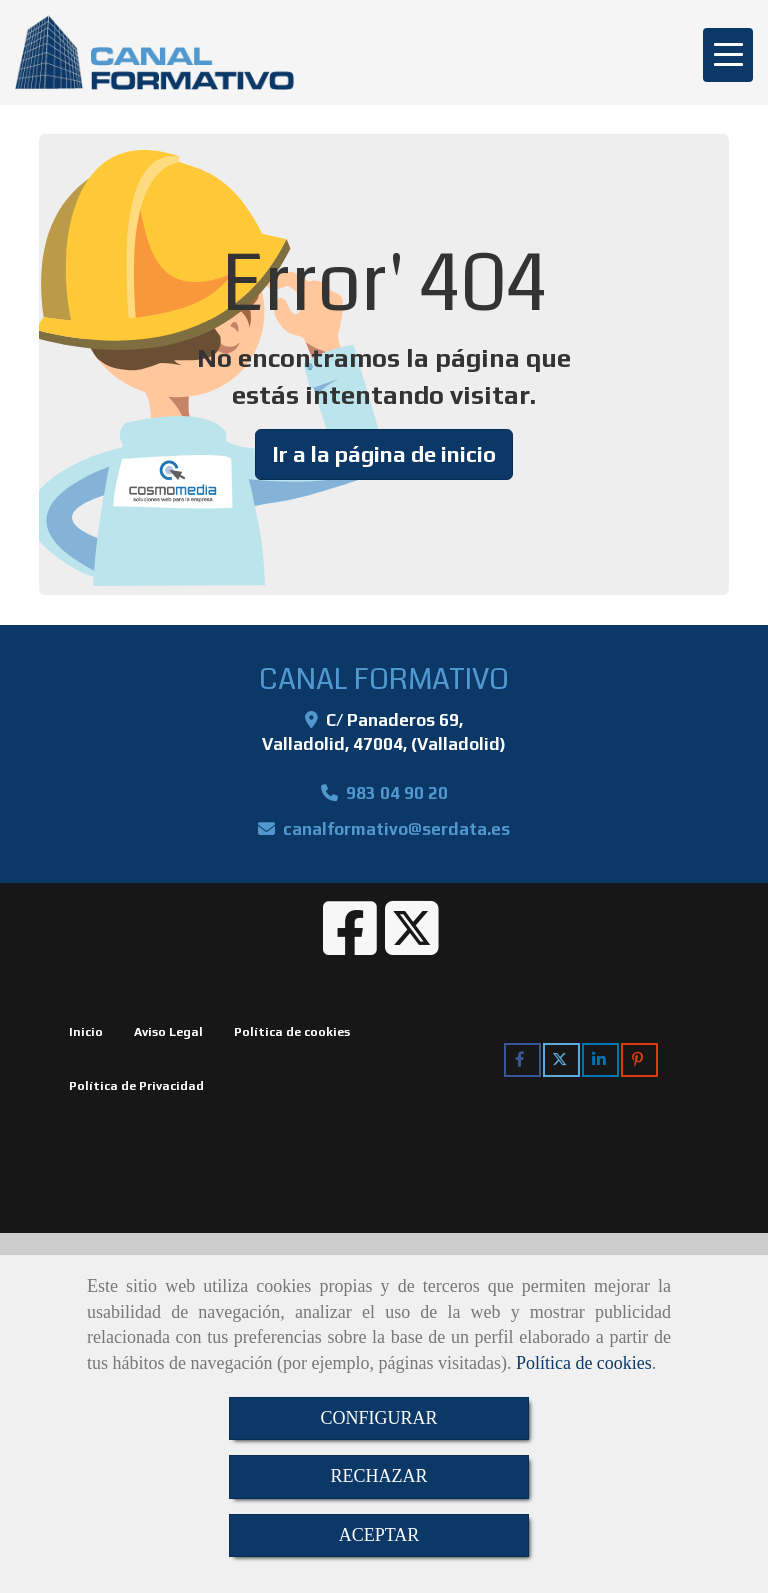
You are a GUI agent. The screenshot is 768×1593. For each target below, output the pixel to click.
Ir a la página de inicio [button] (384, 454)
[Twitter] (412, 945)
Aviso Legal (168, 1032)
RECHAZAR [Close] (378, 1476)
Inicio (86, 1032)
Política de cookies (584, 1363)
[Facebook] (350, 945)
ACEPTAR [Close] (379, 1535)
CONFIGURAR (378, 1418)
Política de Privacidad (136, 1086)
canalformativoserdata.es (396, 829)
